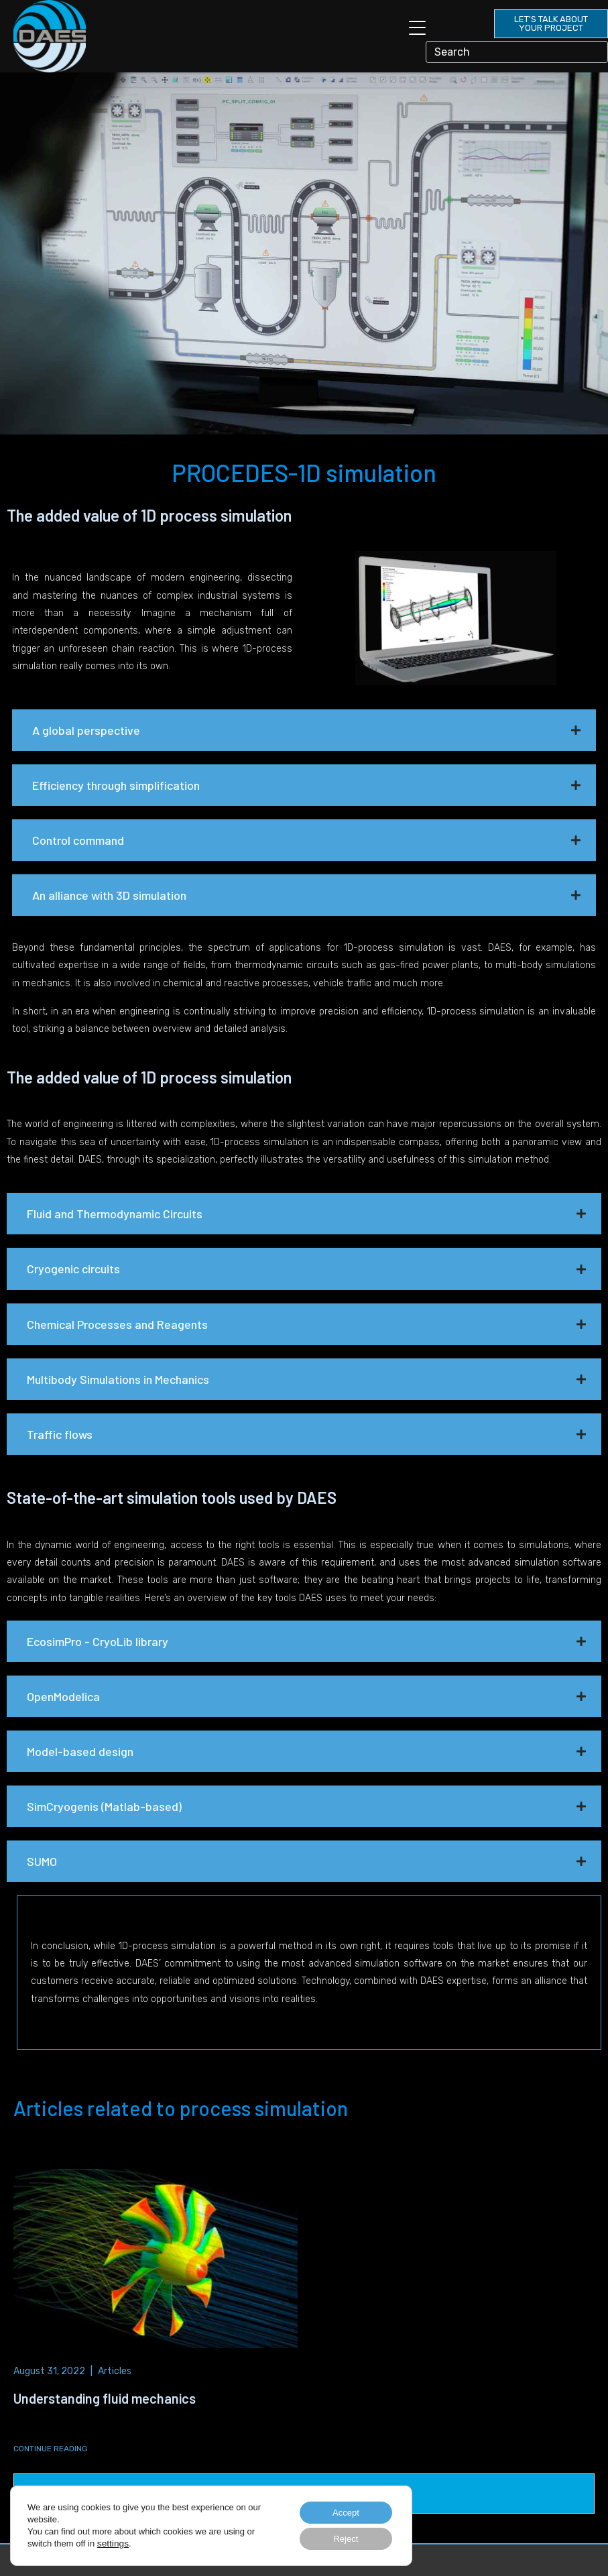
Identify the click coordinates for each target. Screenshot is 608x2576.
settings (112, 2541)
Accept (341, 2509)
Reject (341, 2537)
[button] (304, 730)
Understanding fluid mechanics (104, 2398)
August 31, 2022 (49, 2371)
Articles (114, 2371)
